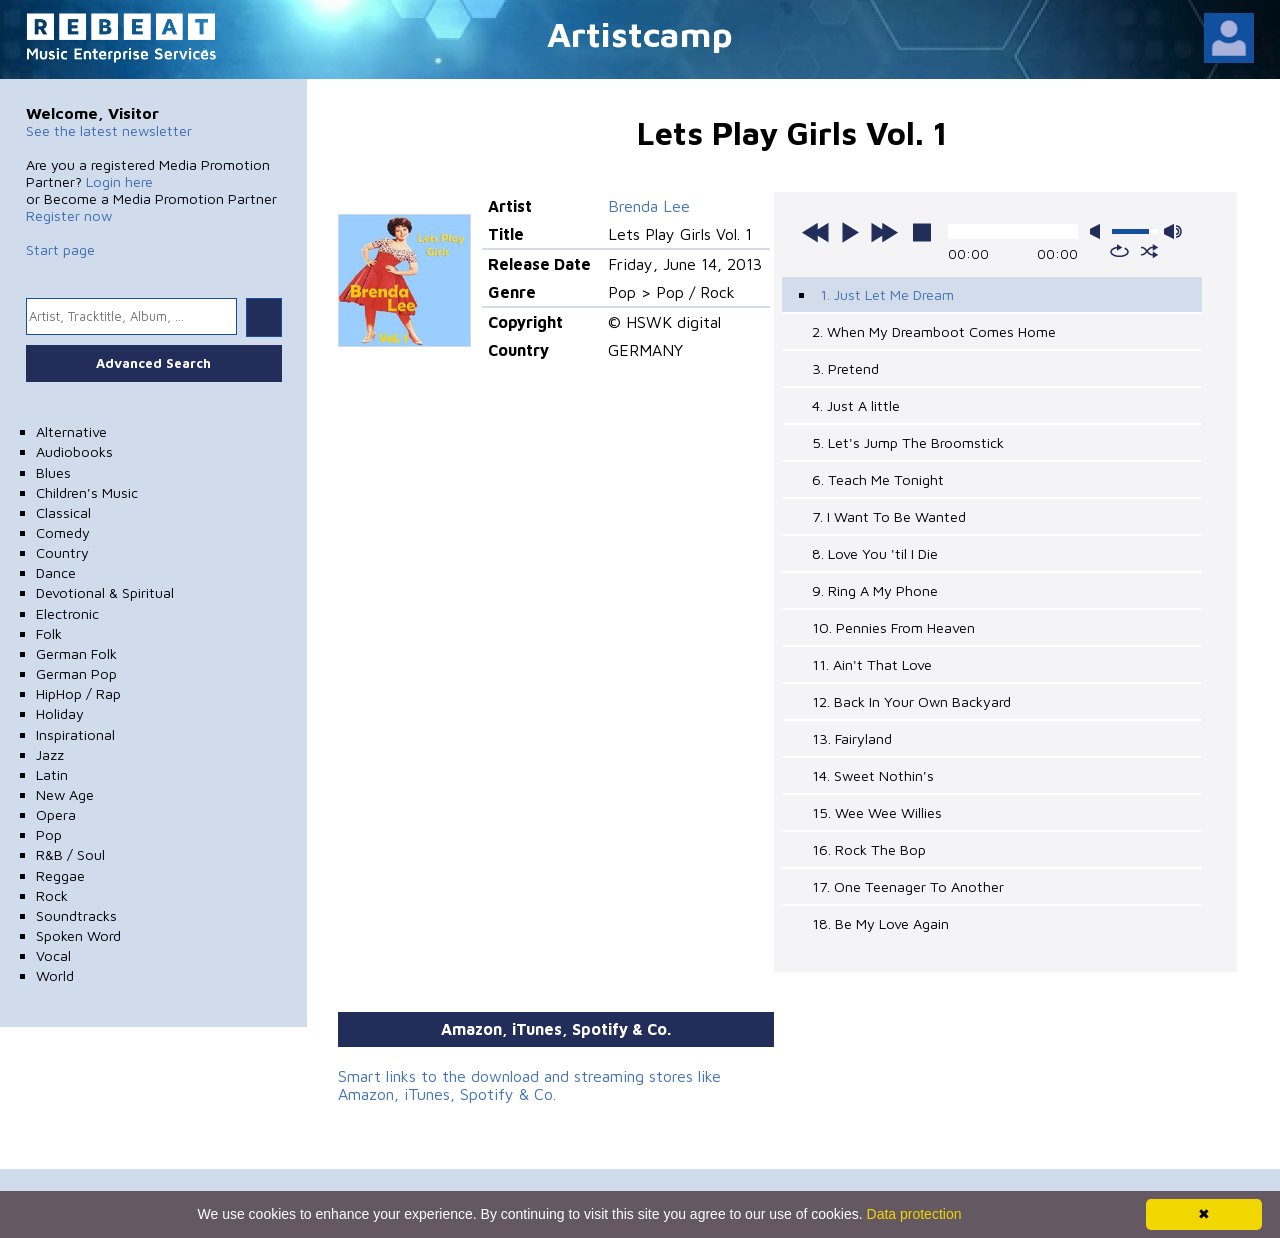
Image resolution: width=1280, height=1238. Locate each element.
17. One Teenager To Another (908, 886)
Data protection (914, 1214)
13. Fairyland (852, 738)
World (55, 975)
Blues (53, 472)
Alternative (71, 431)
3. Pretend (845, 368)
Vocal (53, 955)
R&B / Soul (70, 854)
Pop (49, 834)
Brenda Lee (649, 206)
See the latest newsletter (109, 130)
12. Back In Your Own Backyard (911, 701)
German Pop (76, 673)
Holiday (60, 713)
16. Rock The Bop (869, 849)
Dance (56, 572)
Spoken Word (78, 935)
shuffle (1149, 251)
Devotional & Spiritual (105, 592)
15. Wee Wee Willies (877, 812)
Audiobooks (74, 451)
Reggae (60, 875)
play (850, 232)
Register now (69, 215)
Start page (60, 249)
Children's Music (87, 492)
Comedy (63, 532)
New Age (65, 794)
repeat (1119, 251)
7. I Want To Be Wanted (889, 516)
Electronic (67, 613)
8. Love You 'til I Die (875, 553)
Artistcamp (640, 33)
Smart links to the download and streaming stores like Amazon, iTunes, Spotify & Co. (529, 1085)
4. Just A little (856, 405)
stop (922, 232)
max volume (1173, 231)
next (884, 232)
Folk (49, 633)
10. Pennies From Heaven (893, 627)
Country (62, 552)
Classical (63, 512)
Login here (119, 181)
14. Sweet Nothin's (873, 775)
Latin (52, 774)
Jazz (50, 754)
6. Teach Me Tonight (878, 479)
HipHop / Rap (78, 693)
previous (816, 232)
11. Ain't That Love (872, 664)
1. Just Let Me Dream (887, 294)
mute (1099, 231)
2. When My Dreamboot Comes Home (934, 331)
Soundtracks (76, 915)
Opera (56, 814)
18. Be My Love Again (880, 923)
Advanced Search (153, 363)
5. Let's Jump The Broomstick (908, 442)
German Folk (76, 653)
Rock (52, 895)
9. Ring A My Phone (875, 590)
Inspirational (75, 734)
